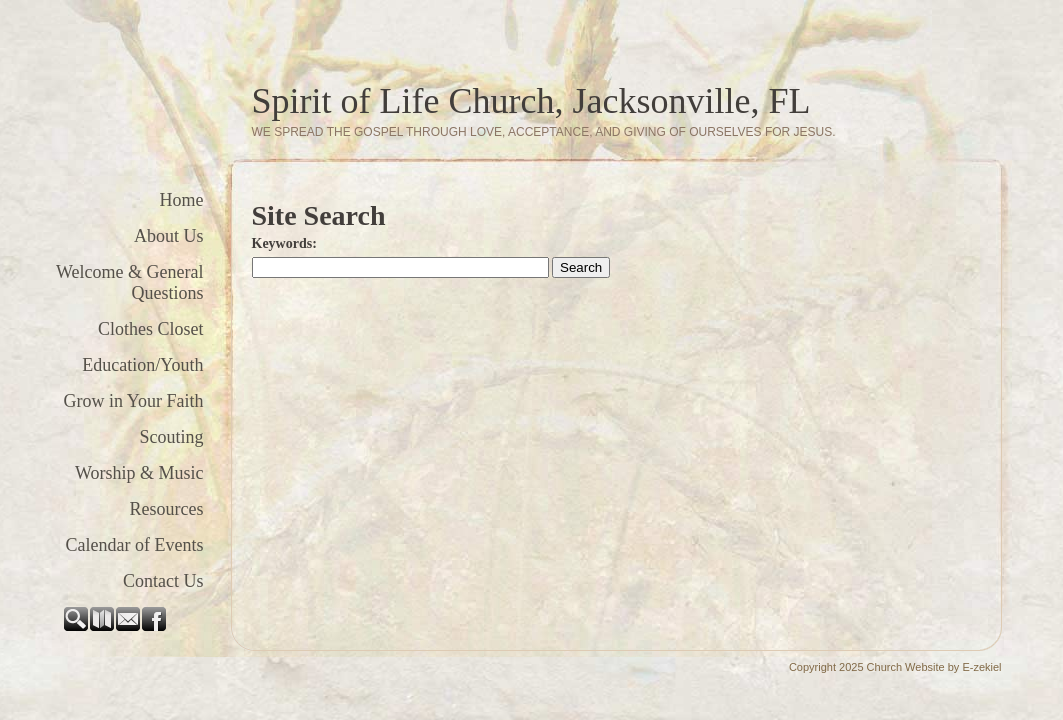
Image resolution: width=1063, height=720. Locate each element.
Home (182, 200)
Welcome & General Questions (129, 282)
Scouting (171, 437)
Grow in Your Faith (133, 401)
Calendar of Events (135, 545)
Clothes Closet (151, 329)
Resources (167, 509)
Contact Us (163, 581)
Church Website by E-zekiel (934, 667)
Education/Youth (142, 365)
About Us (169, 236)
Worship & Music (139, 473)
